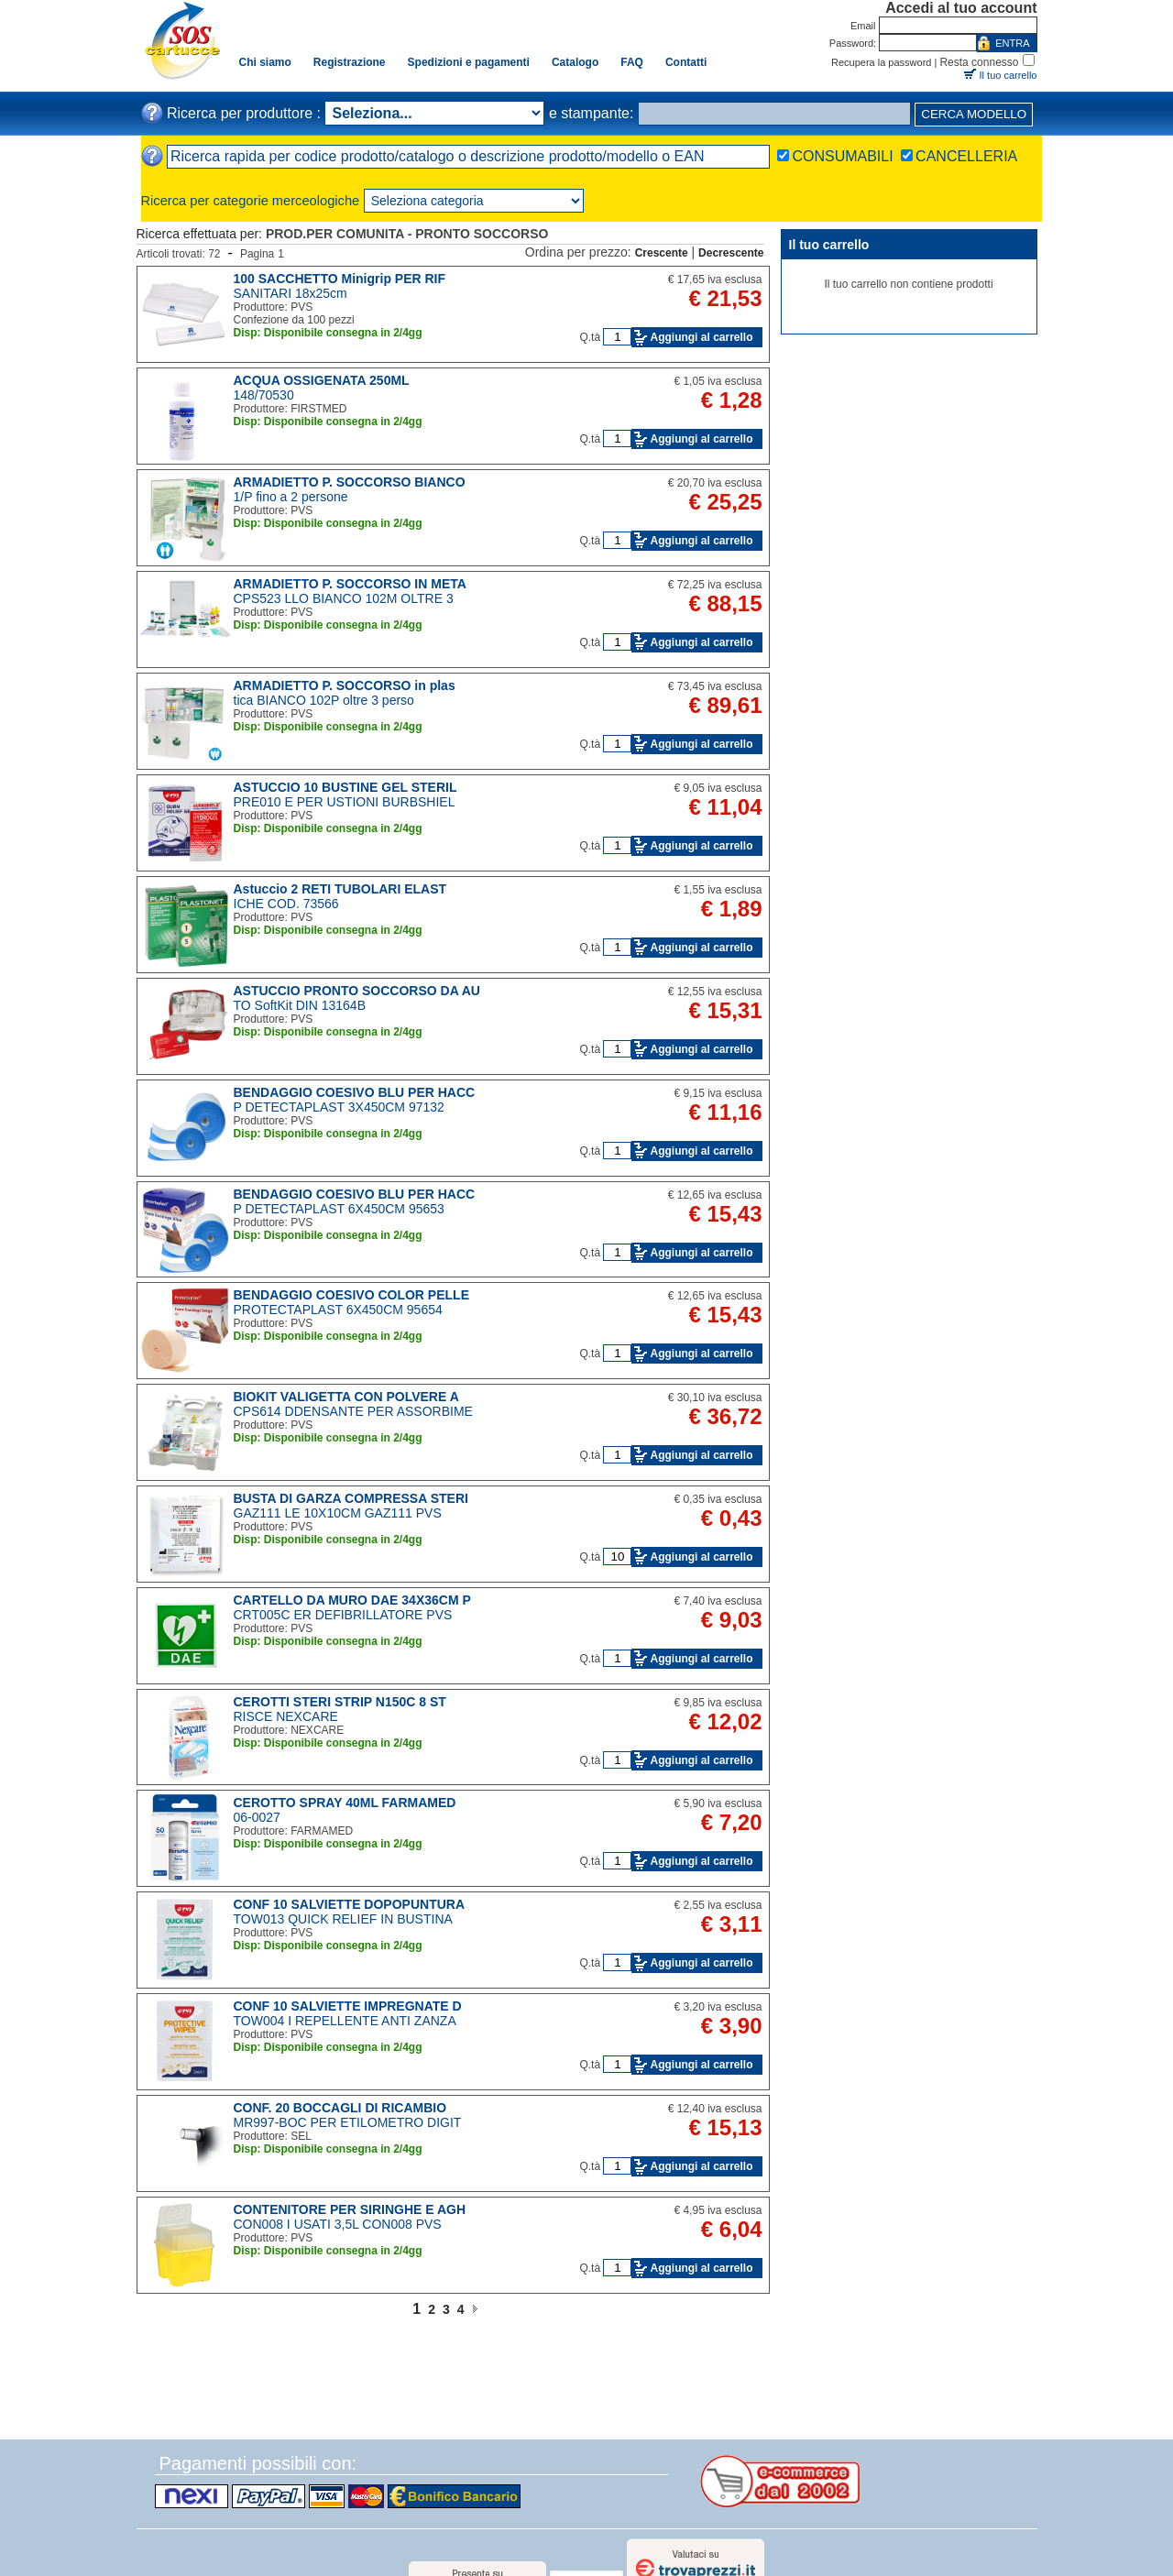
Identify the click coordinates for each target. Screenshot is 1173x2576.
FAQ (631, 62)
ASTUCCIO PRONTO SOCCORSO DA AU (357, 990)
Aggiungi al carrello (701, 337)
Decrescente (730, 253)
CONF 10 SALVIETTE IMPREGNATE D (348, 2006)
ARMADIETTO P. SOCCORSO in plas (344, 685)
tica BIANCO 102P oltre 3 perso (324, 700)
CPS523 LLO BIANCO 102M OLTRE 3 (344, 598)
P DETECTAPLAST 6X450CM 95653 (339, 1208)
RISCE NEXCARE (286, 1716)
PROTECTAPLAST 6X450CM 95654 (338, 1309)
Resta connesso (978, 62)
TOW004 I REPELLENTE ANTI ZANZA (345, 2020)
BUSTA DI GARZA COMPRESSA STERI (351, 1498)
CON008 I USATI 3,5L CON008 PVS (338, 2224)
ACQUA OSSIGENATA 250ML (322, 380)
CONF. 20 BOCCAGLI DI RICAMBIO (340, 2107)
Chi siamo (265, 62)
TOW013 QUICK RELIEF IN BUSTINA (343, 1919)
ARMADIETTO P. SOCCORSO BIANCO (350, 482)
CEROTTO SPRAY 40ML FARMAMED (345, 1802)
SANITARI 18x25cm (290, 293)
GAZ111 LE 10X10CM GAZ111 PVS (338, 1513)
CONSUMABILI (842, 156)
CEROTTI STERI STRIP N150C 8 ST (340, 1701)
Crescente (661, 253)
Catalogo (575, 62)
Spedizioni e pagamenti (469, 62)
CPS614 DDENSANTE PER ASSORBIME (353, 1411)
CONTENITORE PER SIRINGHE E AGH (350, 2209)
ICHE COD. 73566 (286, 903)
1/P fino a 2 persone (291, 496)
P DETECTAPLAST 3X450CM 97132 (339, 1107)
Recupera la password (881, 62)
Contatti (686, 62)
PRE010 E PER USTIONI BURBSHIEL (344, 802)
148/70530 (264, 395)
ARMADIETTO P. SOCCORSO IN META (350, 583)
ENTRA (1012, 43)
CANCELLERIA (966, 156)
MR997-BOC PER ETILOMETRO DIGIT (348, 2122)
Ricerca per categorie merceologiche (250, 200)
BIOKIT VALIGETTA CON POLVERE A (346, 1396)
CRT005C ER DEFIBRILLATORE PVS (343, 1614)
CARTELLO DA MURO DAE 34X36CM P (352, 1600)
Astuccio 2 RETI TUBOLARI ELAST (340, 889)
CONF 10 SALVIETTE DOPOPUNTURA (350, 1904)
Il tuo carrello (1008, 75)
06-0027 (257, 1817)
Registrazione (349, 62)
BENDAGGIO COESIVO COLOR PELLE (351, 1295)
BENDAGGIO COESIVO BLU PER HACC (355, 1092)
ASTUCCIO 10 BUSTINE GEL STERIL (345, 787)
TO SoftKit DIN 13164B (300, 1005)
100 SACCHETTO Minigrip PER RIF (340, 278)
